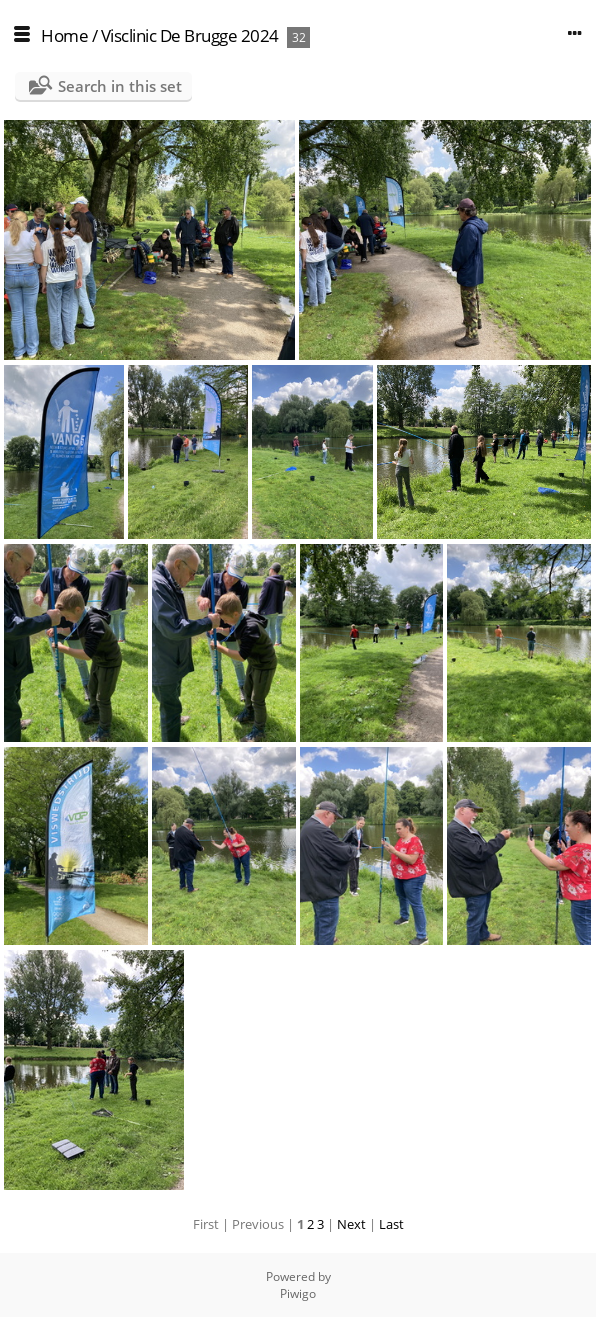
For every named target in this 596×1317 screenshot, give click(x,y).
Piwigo (298, 1293)
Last (391, 1224)
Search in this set (120, 86)
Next (351, 1224)
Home (64, 35)
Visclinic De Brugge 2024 (190, 35)
